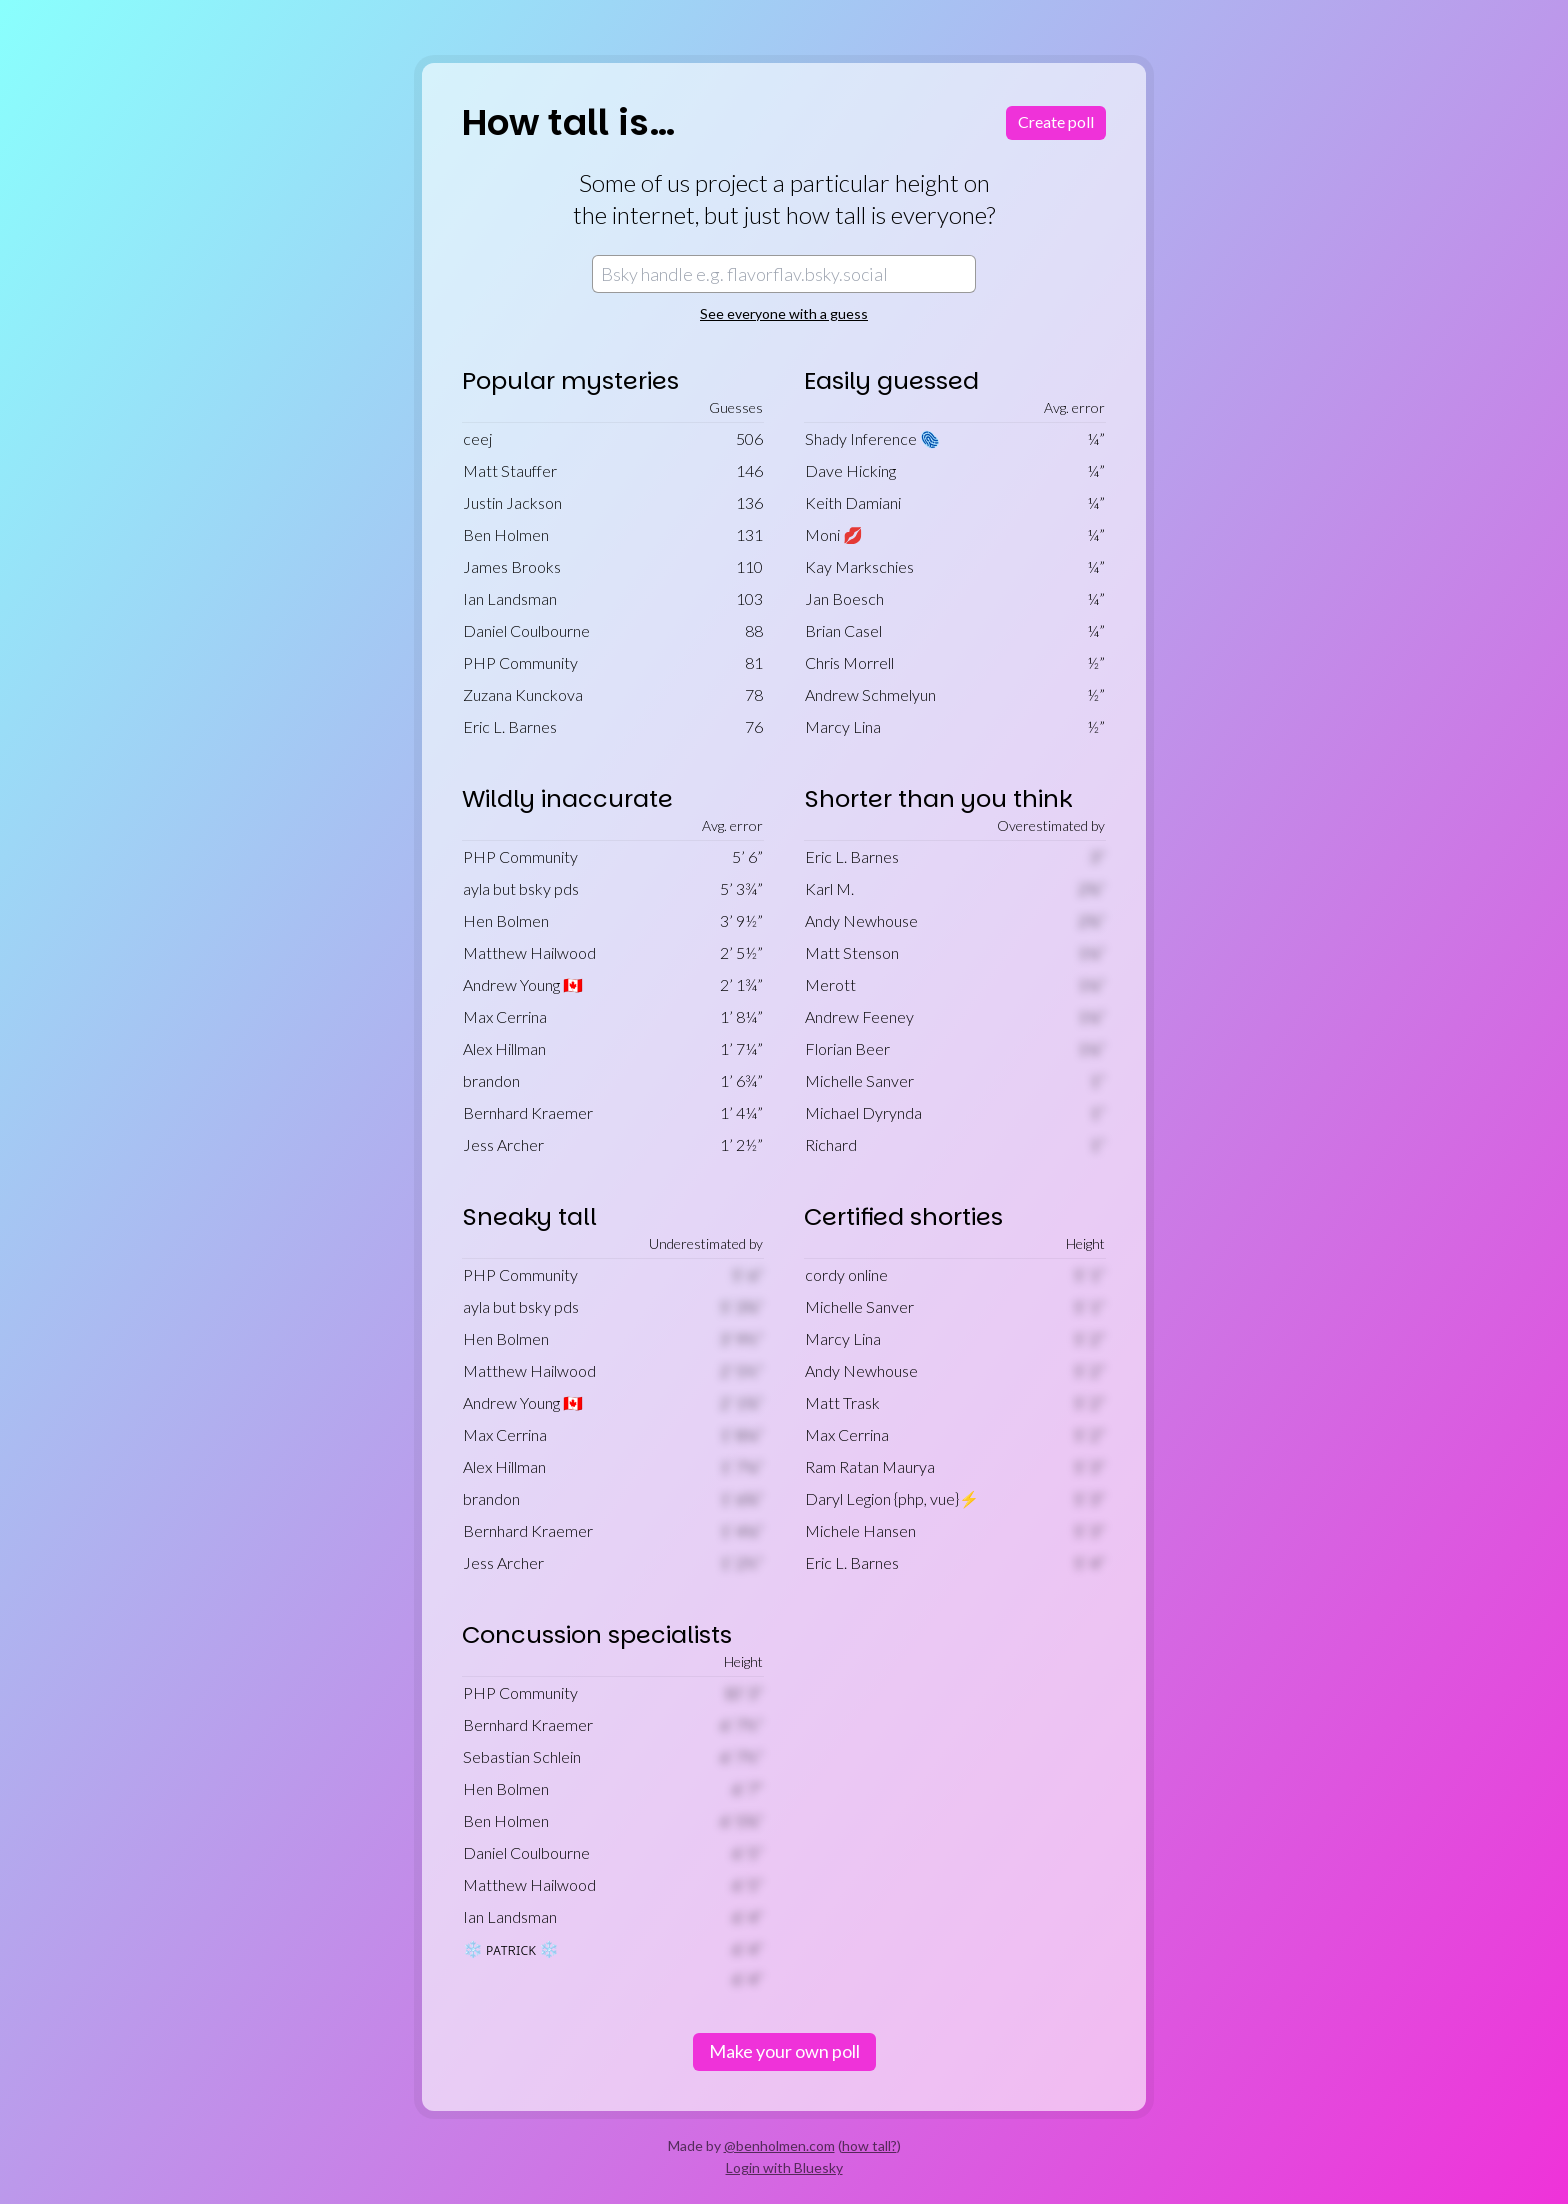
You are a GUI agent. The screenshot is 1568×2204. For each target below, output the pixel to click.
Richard (831, 1144)
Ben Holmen (506, 534)
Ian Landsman (510, 598)
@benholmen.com (779, 2145)
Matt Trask (842, 1402)
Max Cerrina (505, 1016)
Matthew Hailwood (529, 952)
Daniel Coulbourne (526, 630)
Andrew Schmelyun (870, 694)
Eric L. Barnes (510, 726)
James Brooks (512, 566)
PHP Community (520, 662)
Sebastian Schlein (522, 1756)
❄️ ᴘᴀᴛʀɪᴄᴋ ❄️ (511, 1948)
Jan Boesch (844, 598)
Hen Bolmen (506, 920)
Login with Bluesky (784, 2167)
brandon (491, 1080)
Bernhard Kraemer (528, 1112)
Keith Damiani (853, 502)
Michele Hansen (860, 1530)
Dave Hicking (850, 470)
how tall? (869, 2145)
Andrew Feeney (859, 1016)
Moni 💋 (834, 534)
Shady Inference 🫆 (872, 438)
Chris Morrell (849, 662)
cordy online (846, 1274)
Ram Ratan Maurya (870, 1466)
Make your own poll (784, 2051)
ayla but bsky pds (521, 888)
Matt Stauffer (510, 470)
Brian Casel (843, 630)
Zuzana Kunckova (523, 694)
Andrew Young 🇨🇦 (523, 984)
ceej (477, 438)
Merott (830, 984)
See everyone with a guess (784, 313)
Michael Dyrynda (863, 1112)
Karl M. (829, 888)
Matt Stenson (852, 952)
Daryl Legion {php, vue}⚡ (892, 1498)
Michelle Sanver (859, 1080)
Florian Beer (847, 1048)
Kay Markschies (859, 566)
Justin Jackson (512, 502)
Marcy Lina (843, 726)
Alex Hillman (504, 1048)
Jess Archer (503, 1144)
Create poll (1056, 121)
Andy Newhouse (861, 920)
